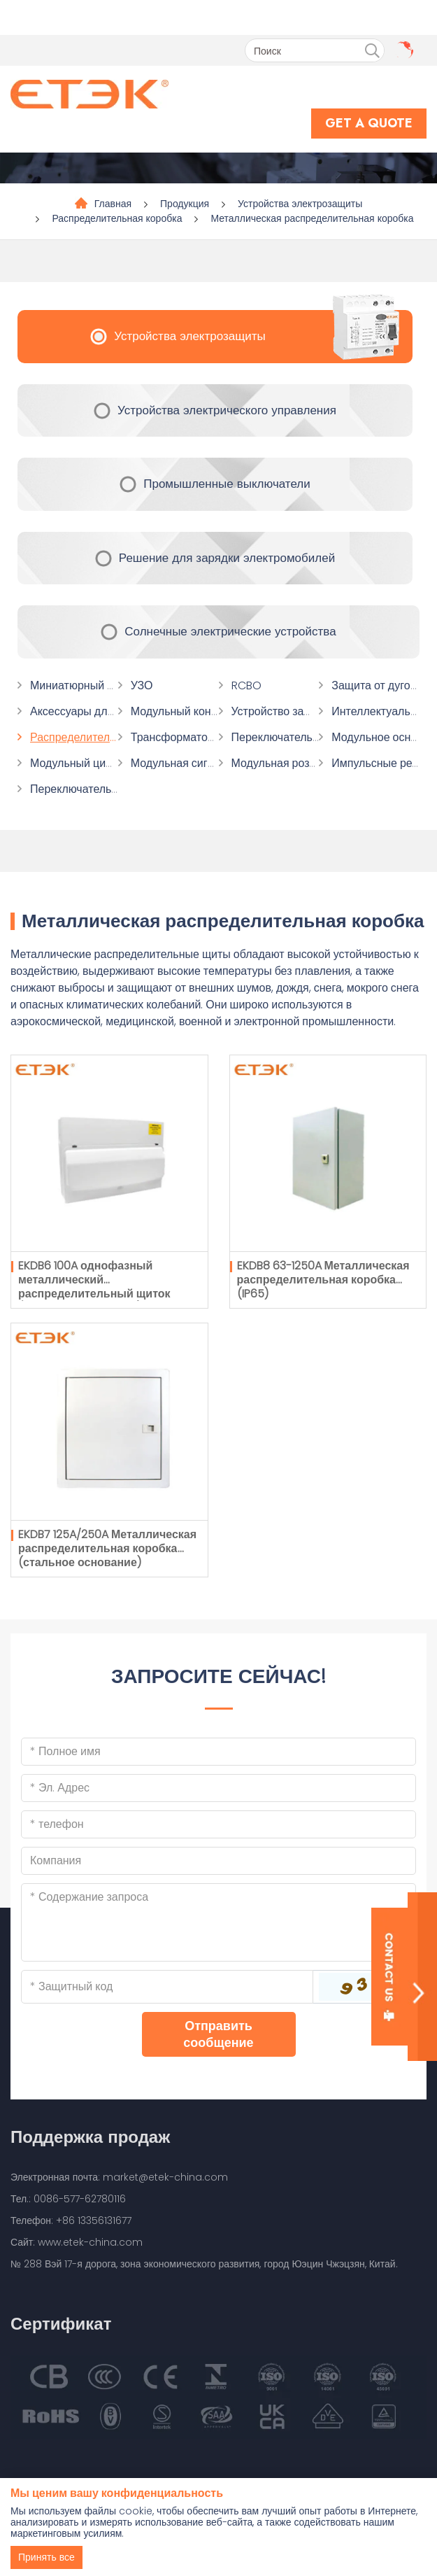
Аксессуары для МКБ (84, 711)
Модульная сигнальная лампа (208, 763)
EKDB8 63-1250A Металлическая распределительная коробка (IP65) (323, 1280)
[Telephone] (218, 1824)
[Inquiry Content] (218, 1922)
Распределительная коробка (117, 218)
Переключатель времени (94, 789)
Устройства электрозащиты (300, 204)
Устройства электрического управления (226, 410)
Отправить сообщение (218, 2034)
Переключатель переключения (311, 737)
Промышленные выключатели (226, 483)
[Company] (218, 1861)
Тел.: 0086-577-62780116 (68, 2199)
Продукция (184, 204)
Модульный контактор (188, 711)
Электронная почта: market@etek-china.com (119, 2177)
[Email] (218, 1788)
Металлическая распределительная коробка (311, 218)
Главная (112, 204)
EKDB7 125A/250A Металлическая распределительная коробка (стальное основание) (107, 1548)
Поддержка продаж (90, 2136)
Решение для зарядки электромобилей (227, 557)
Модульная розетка (281, 763)
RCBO (246, 685)
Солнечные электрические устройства (230, 631)
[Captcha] (167, 1987)
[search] (372, 51)
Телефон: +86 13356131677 (70, 2220)
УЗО (142, 685)
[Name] (218, 1752)
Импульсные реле (377, 763)
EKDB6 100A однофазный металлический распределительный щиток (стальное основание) (94, 1287)
